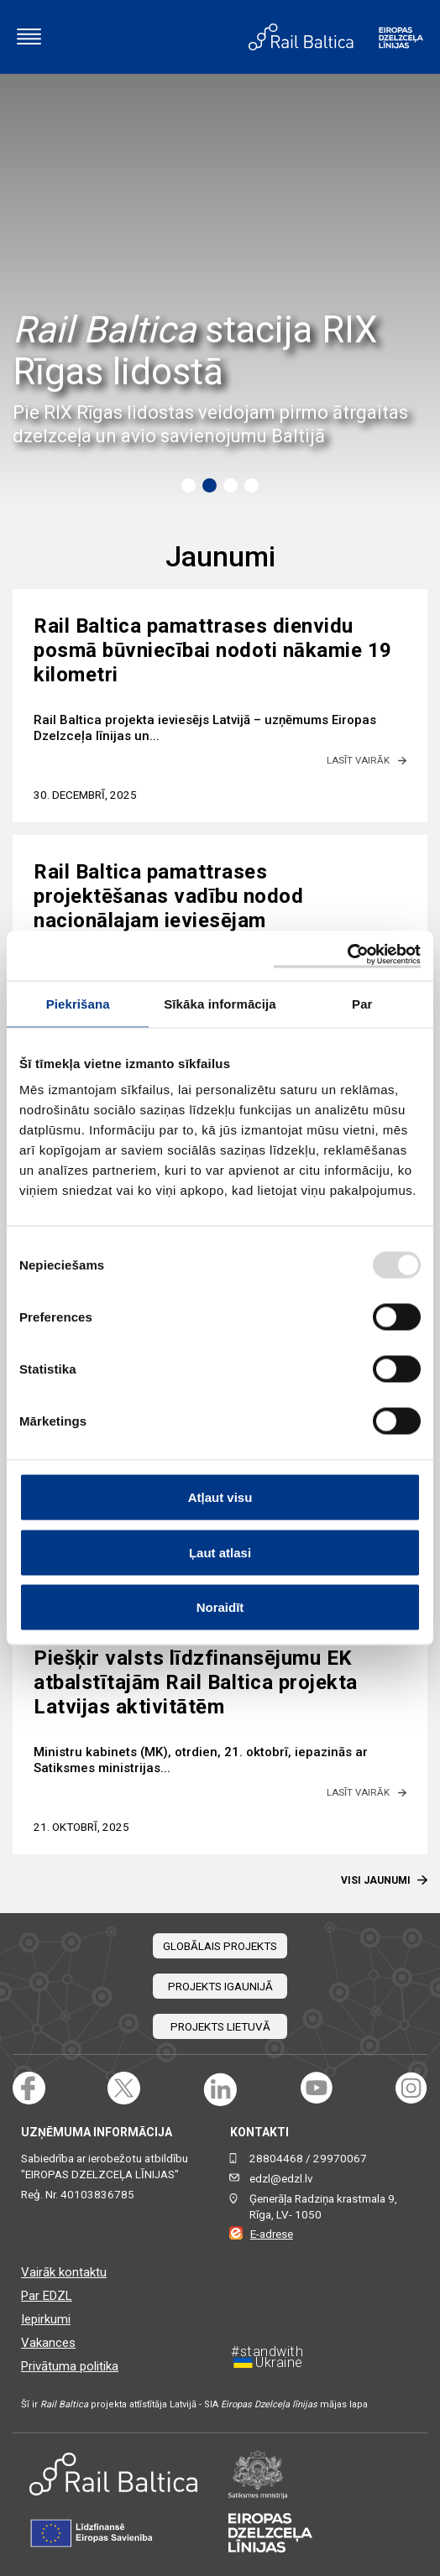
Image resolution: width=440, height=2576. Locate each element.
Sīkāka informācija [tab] (220, 1003)
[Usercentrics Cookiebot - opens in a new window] (347, 956)
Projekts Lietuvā (220, 2027)
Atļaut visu (220, 1497)
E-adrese (271, 2234)
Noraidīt (220, 1607)
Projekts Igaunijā (220, 1986)
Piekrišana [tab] (78, 1003)
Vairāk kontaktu (64, 2272)
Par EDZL (46, 2295)
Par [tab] (362, 1003)
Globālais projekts (220, 1946)
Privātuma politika (69, 2366)
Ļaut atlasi (220, 1552)
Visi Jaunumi (384, 1880)
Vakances (48, 2342)
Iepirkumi (46, 2319)
